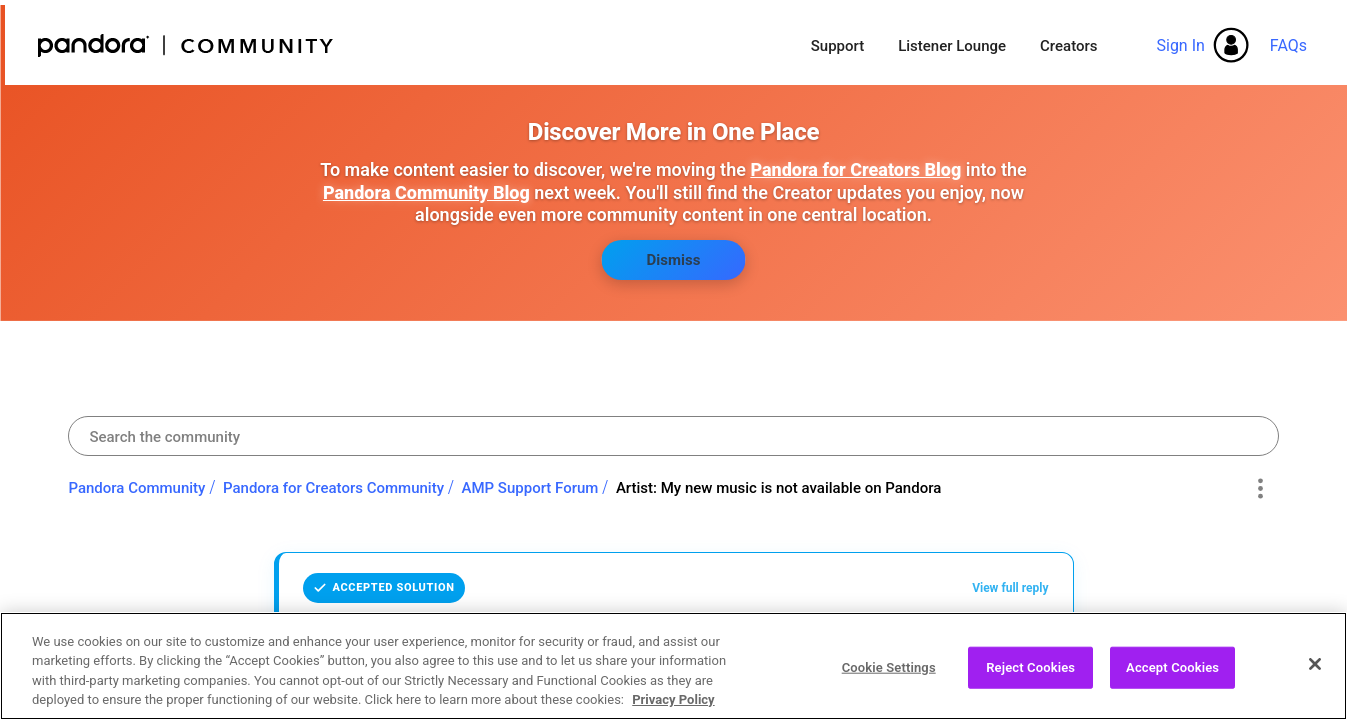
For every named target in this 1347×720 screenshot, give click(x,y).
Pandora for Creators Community (333, 488)
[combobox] (673, 436)
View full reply (1010, 588)
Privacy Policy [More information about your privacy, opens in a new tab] (673, 709)
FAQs (1288, 45)
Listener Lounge (952, 46)
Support (837, 46)
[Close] (1315, 673)
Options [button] (1260, 489)
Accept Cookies (1172, 676)
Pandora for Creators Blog (855, 169)
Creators (1068, 46)
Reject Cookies (1030, 676)
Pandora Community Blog (426, 192)
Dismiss (674, 260)
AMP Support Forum (530, 488)
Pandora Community (186, 45)
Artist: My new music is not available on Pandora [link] (778, 488)
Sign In (1180, 45)
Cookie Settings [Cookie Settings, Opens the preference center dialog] (889, 676)
